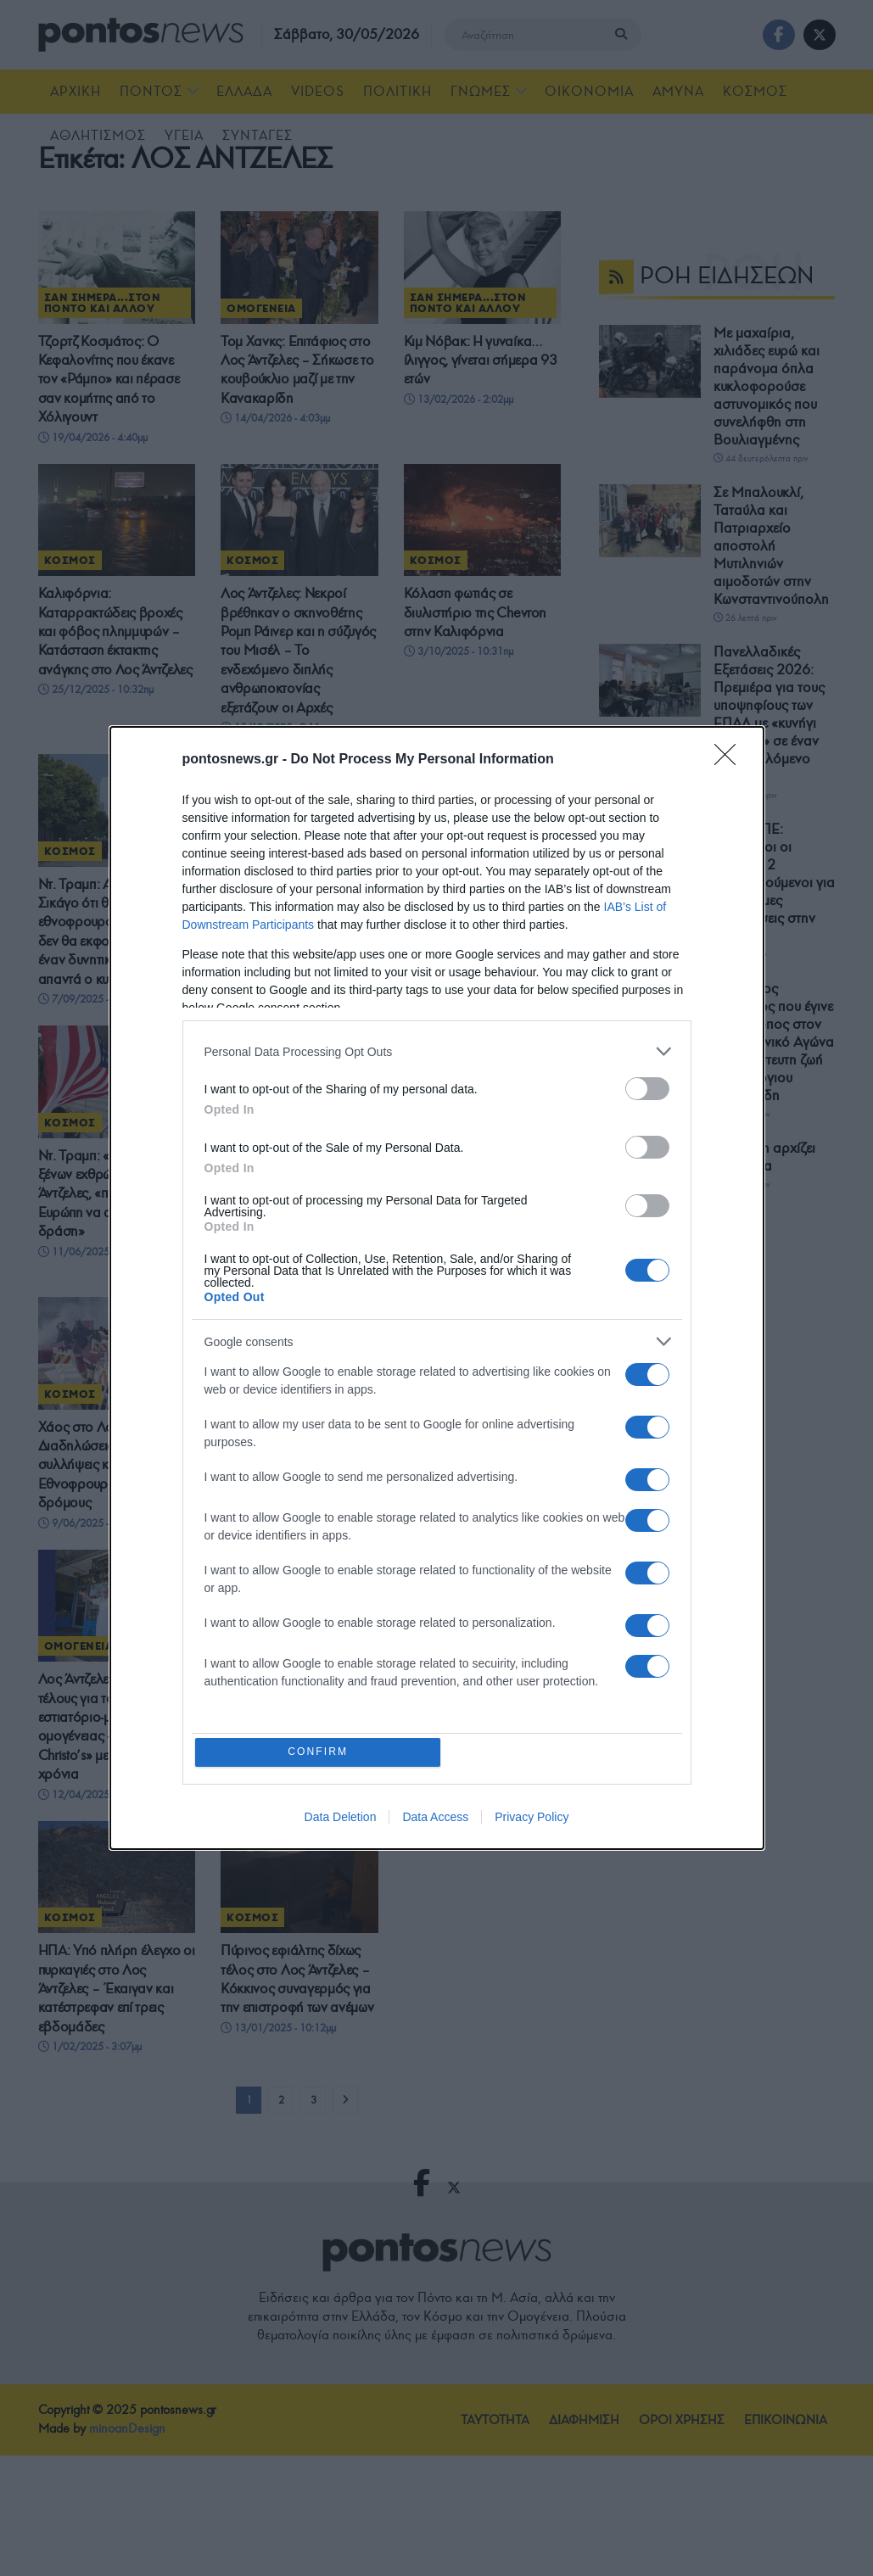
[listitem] (436, 1050)
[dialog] (437, 1288)
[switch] (647, 1087)
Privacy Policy (531, 1818)
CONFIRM (319, 1752)
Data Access (435, 1818)
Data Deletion (341, 1818)
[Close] (730, 759)
